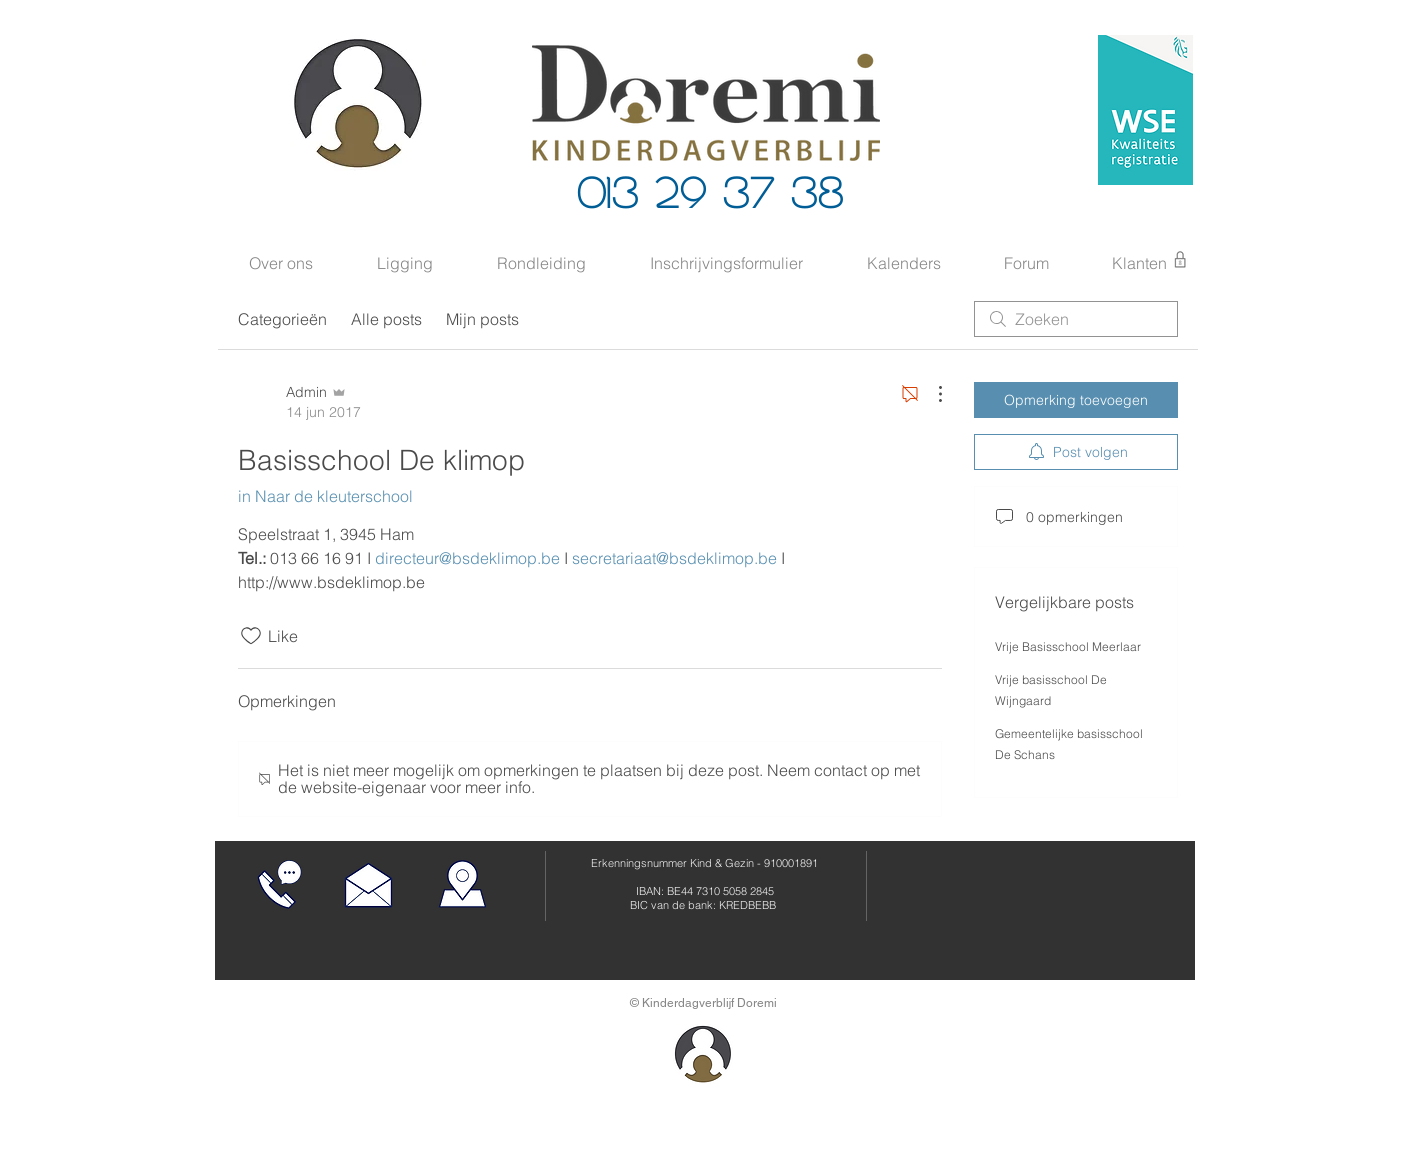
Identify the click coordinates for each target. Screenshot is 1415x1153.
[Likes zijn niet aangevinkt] (251, 636)
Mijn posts (482, 319)
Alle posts (386, 319)
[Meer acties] (930, 394)
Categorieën (282, 319)
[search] (1076, 319)
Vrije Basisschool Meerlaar (1068, 646)
